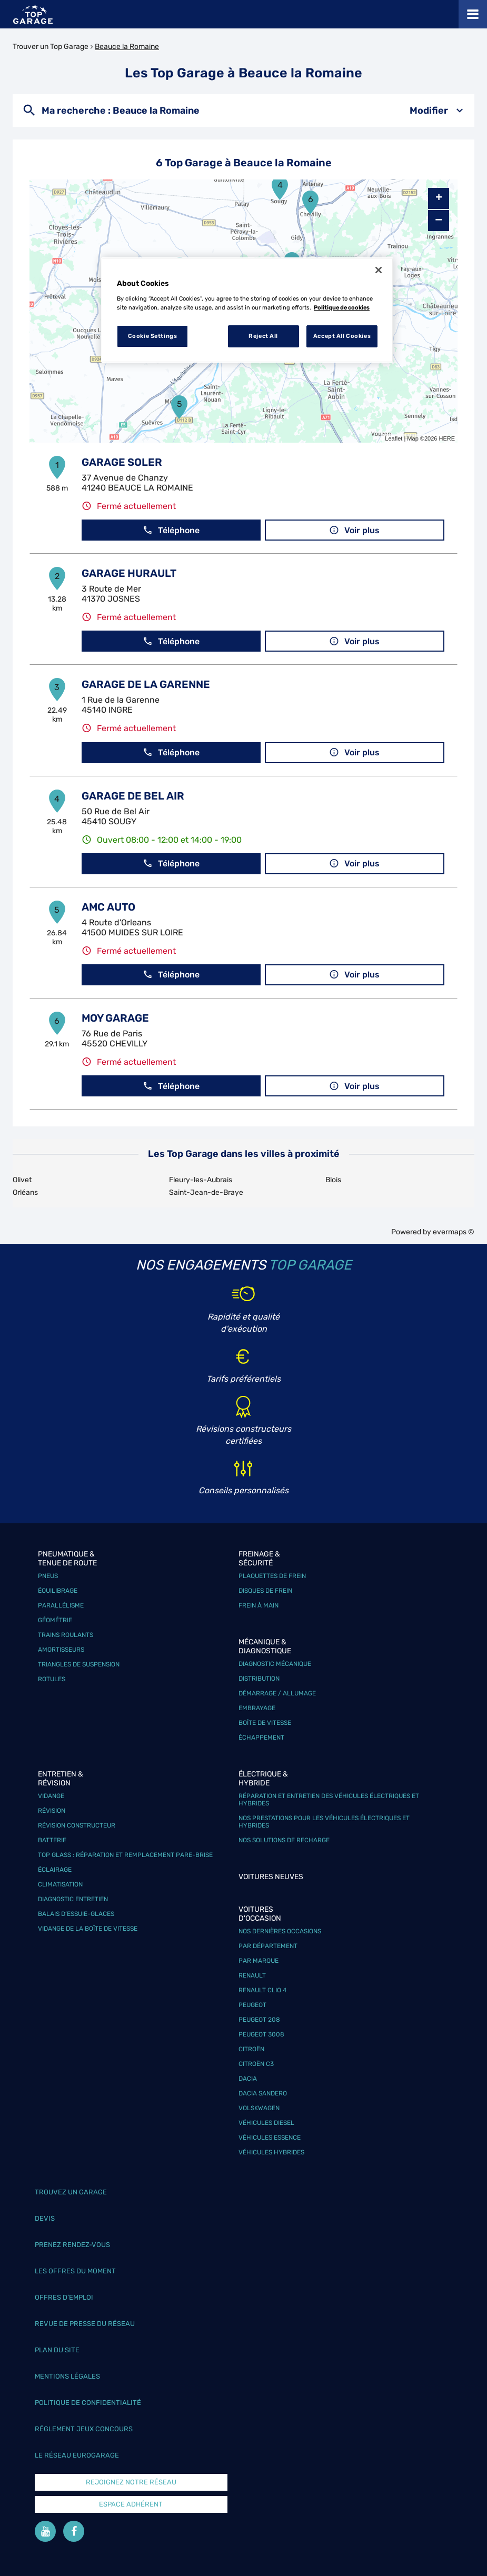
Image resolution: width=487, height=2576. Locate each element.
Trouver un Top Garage (50, 46)
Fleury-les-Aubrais (200, 1179)
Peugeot (252, 2005)
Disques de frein (265, 1590)
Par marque (258, 1960)
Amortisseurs (61, 1649)
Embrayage (256, 1708)
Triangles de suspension (79, 1664)
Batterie (52, 1840)
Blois (333, 1179)
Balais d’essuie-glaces (76, 1914)
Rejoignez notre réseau (131, 2482)
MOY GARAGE (115, 1018)
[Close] (378, 270)
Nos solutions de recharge (284, 1840)
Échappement (261, 1737)
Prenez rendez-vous (72, 2245)
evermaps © (453, 1231)
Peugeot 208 (259, 2019)
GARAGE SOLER (122, 462)
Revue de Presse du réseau (85, 2324)
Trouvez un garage (71, 2192)
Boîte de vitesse (264, 1722)
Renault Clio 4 (262, 1990)
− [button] (438, 220)
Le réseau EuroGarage (77, 2455)
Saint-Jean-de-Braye (206, 1192)
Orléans (25, 1192)
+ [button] (438, 198)
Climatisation (60, 1884)
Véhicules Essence (269, 2137)
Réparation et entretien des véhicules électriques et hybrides (328, 1799)
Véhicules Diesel (266, 2122)
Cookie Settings (152, 336)
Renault (252, 1975)
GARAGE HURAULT (129, 573)
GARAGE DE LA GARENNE (146, 684)
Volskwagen (259, 2108)
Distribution (259, 1678)
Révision (51, 1810)
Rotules (51, 1679)
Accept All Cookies (342, 336)
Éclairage (55, 1869)
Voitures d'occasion (259, 1914)
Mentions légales (67, 2376)
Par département (267, 1946)
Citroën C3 (256, 2064)
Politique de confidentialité (88, 2403)
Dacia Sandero (262, 2093)
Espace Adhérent (131, 2504)
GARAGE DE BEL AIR (133, 796)
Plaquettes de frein (272, 1576)
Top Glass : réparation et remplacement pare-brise (125, 1855)
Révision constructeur (76, 1825)
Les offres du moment (75, 2271)
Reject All (263, 336)
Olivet (22, 1179)
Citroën (251, 2049)
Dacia (247, 2078)
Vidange (51, 1796)
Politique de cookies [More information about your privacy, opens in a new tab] (342, 307)
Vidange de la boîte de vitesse (87, 1928)
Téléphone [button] (171, 530)
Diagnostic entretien (73, 1899)
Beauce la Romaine (127, 46)
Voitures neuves (270, 1876)
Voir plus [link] (354, 530)
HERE (447, 438)
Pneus (48, 1576)
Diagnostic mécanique (274, 1664)
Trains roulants (65, 1635)
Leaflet (393, 438)
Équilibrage (57, 1590)
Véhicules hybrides (271, 2152)
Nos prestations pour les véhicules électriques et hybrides (324, 1821)
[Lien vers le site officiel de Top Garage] (33, 14)
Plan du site (57, 2350)
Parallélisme (61, 1605)
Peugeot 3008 (261, 2034)
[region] (247, 310)
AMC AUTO (108, 907)
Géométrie (55, 1620)
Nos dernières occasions (279, 1931)
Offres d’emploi (64, 2297)
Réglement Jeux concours (84, 2429)
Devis (45, 2218)
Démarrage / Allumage (277, 1693)
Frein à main (258, 1605)
